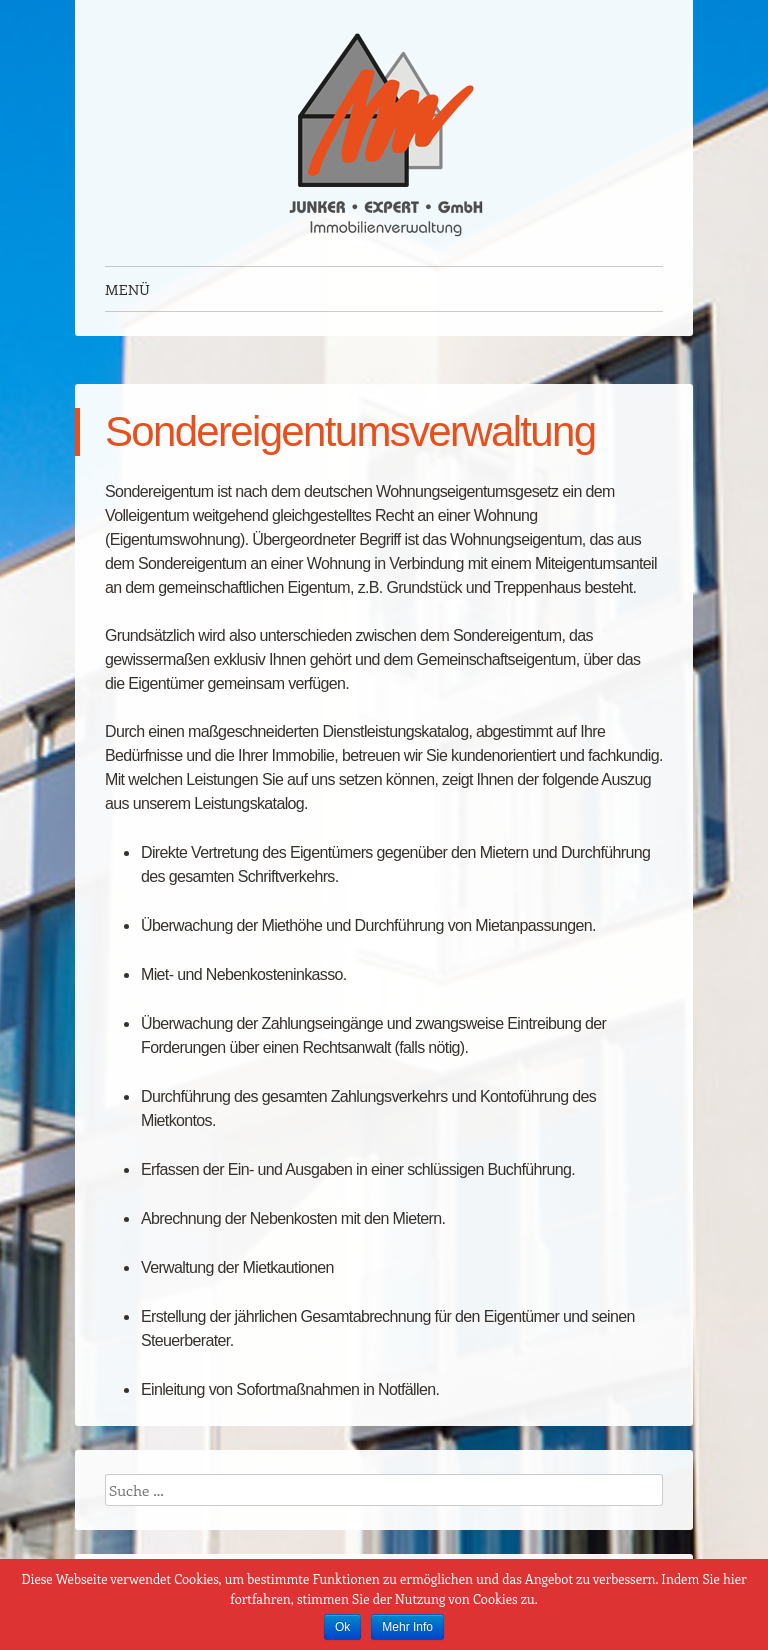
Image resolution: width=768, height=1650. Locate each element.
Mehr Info (407, 1627)
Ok (342, 1627)
